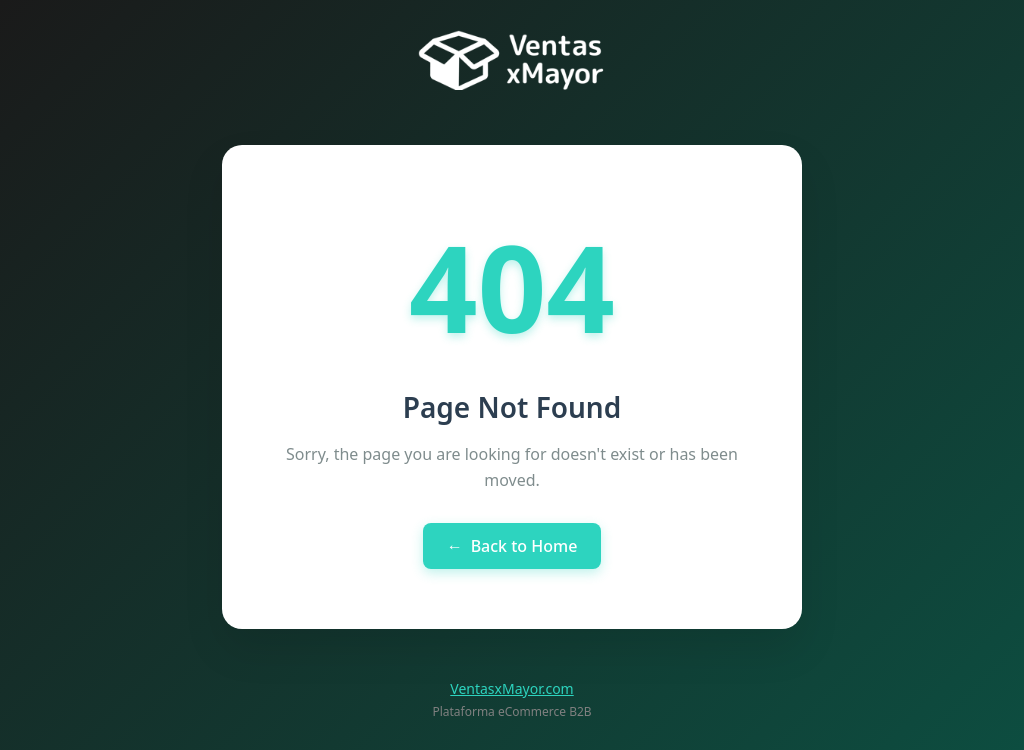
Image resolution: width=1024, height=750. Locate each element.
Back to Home (512, 546)
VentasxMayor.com (511, 688)
